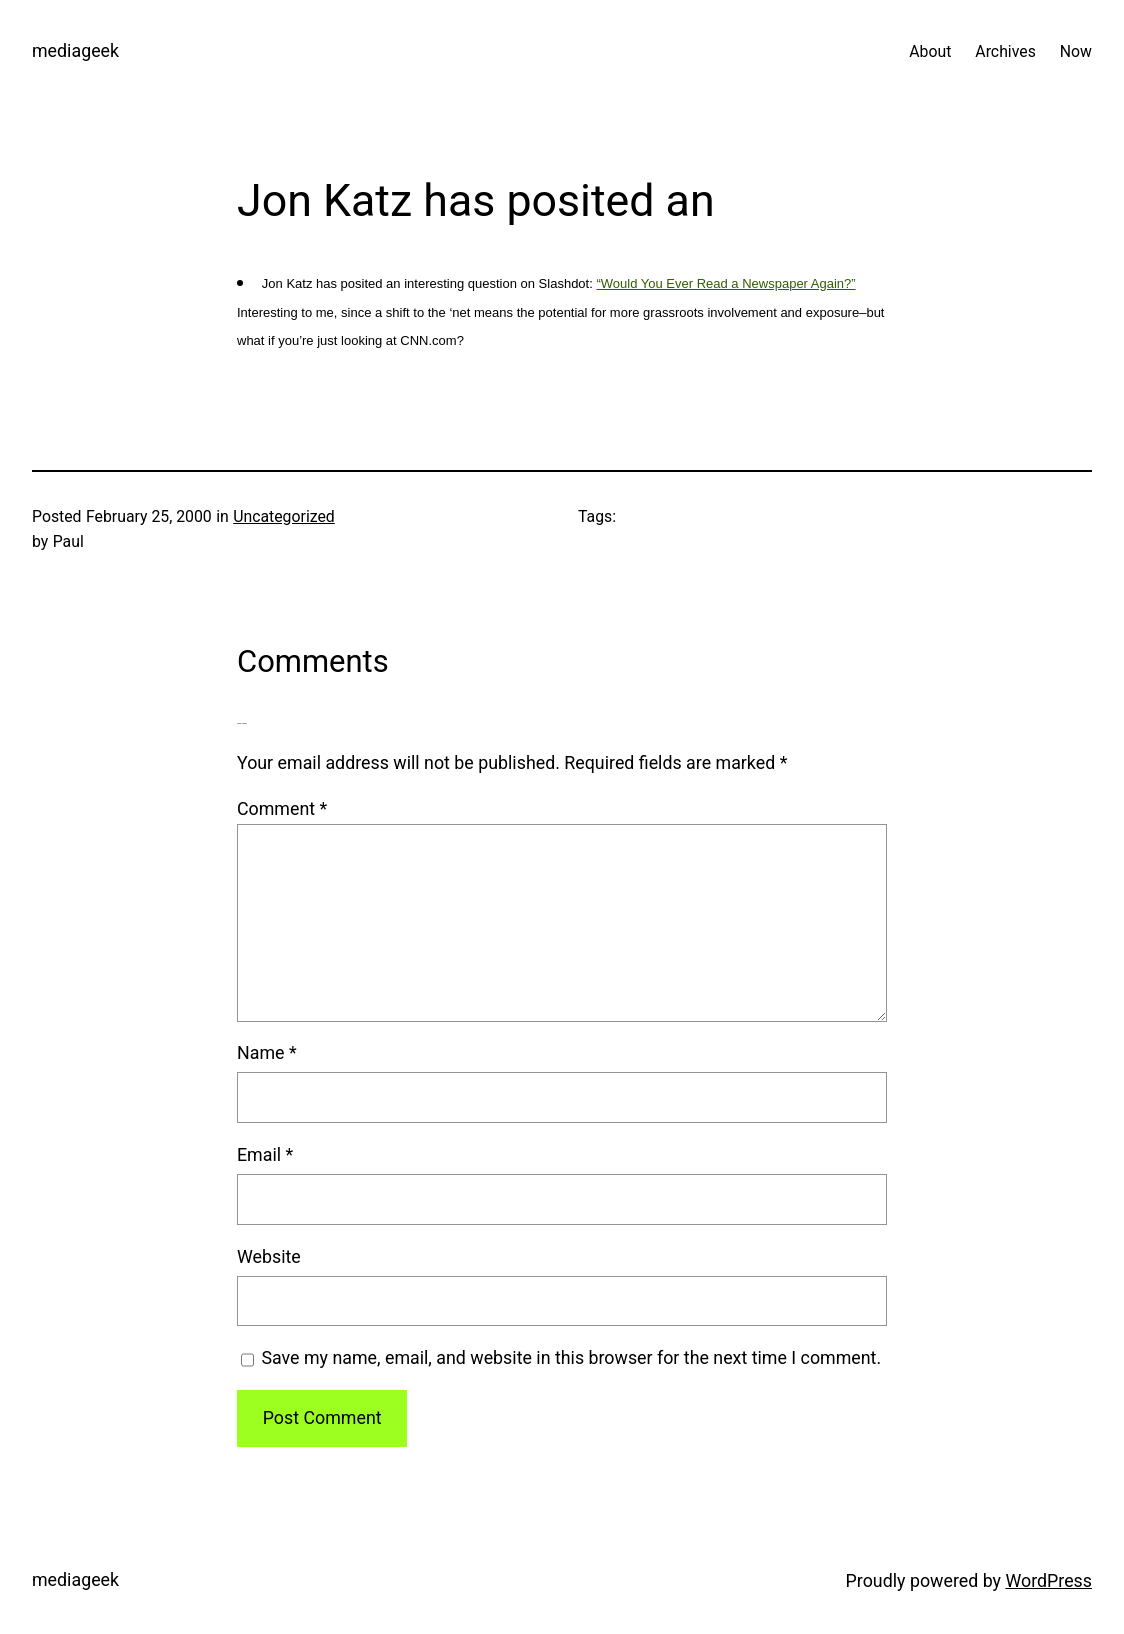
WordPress (1048, 1580)
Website (269, 1256)
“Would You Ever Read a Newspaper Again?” (725, 283)
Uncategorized (284, 516)
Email (265, 1154)
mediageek (75, 50)
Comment (282, 808)
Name (267, 1052)
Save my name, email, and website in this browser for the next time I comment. (571, 1357)
